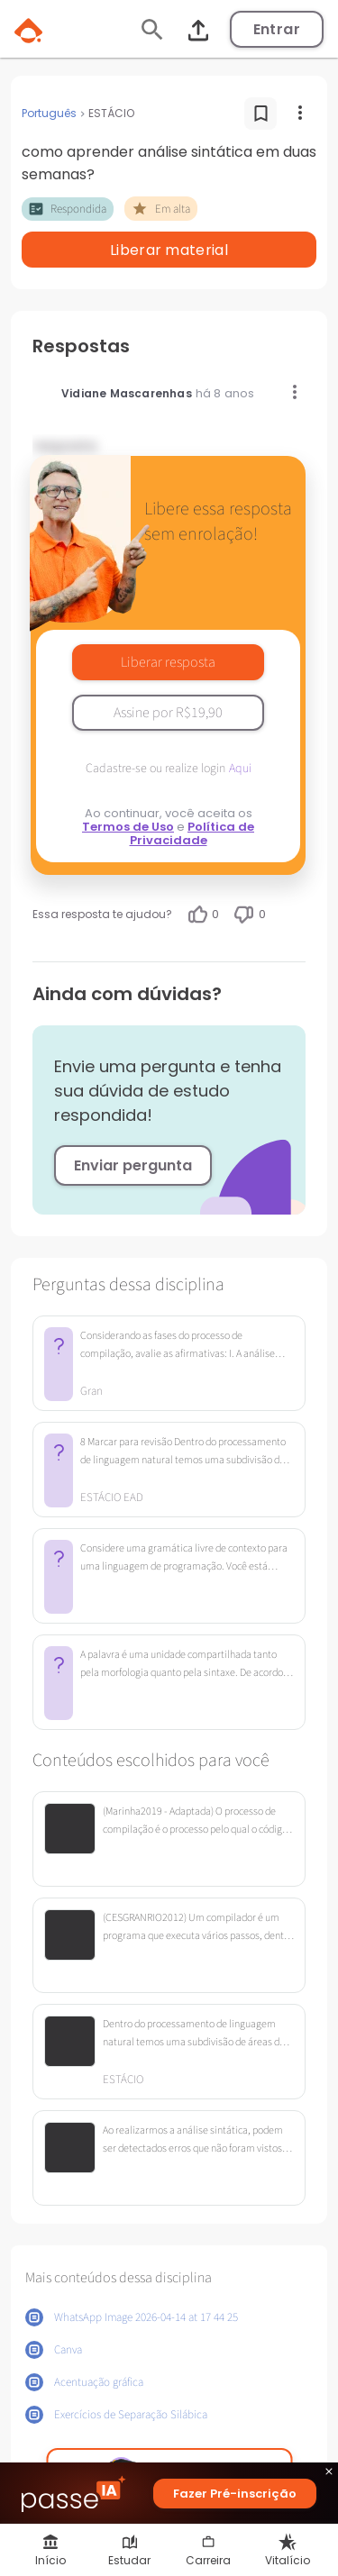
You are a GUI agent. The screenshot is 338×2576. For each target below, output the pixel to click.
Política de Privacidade (192, 833)
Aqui (240, 769)
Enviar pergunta (133, 1165)
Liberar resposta (168, 662)
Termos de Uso (128, 826)
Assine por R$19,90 (168, 713)
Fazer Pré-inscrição (235, 2493)
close (329, 2473)
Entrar (276, 29)
